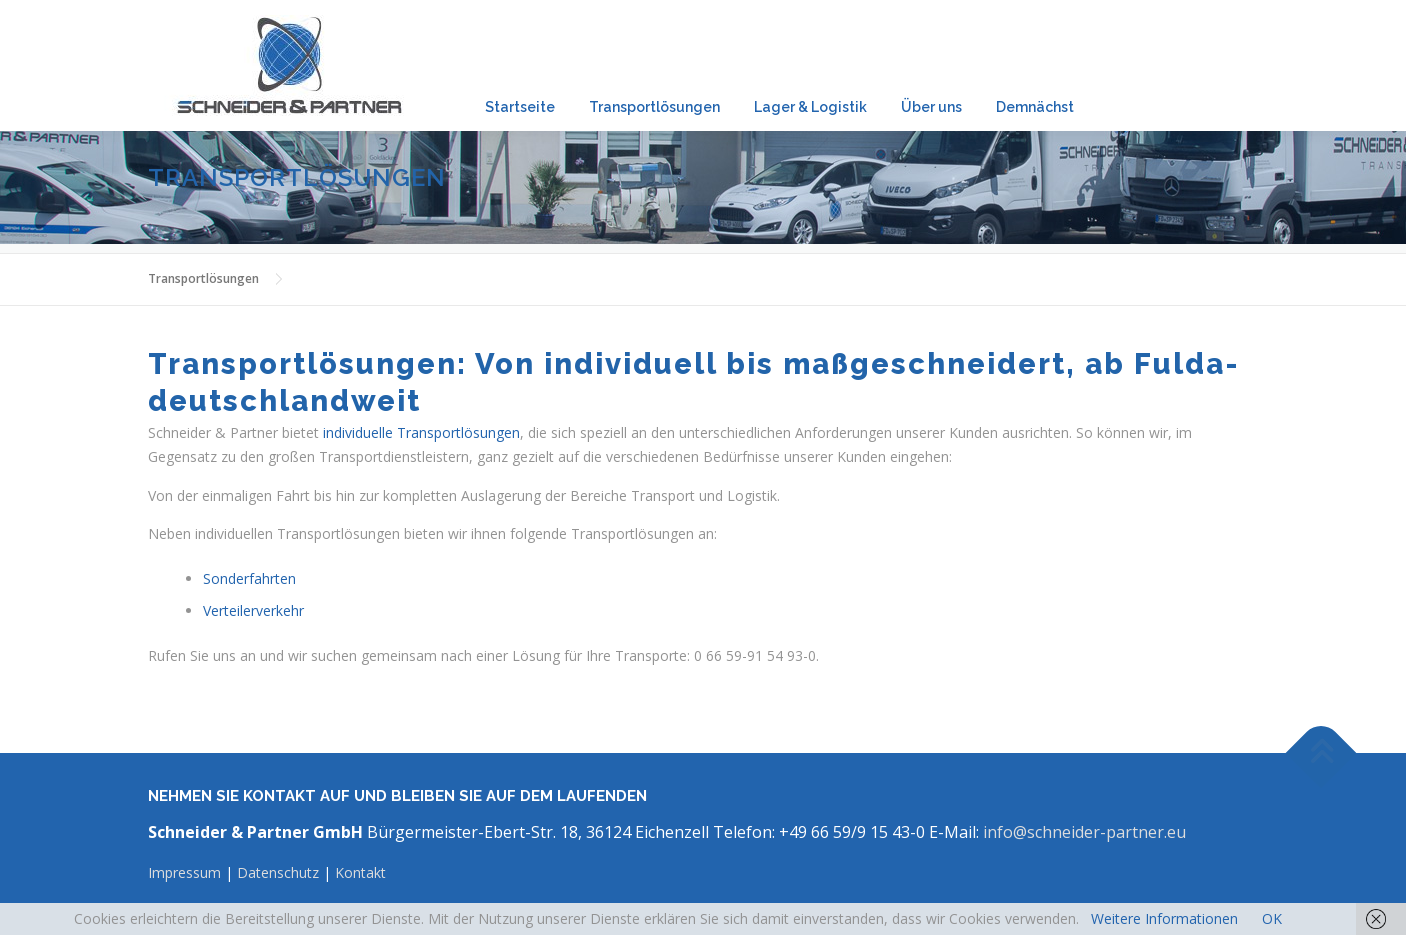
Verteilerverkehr (253, 610)
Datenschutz (278, 872)
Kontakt (360, 872)
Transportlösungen (654, 106)
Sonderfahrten (249, 578)
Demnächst (1035, 106)
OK (1272, 918)
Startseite (520, 106)
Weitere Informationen (1164, 918)
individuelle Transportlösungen (421, 432)
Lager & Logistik (810, 106)
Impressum (186, 872)
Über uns (931, 106)
